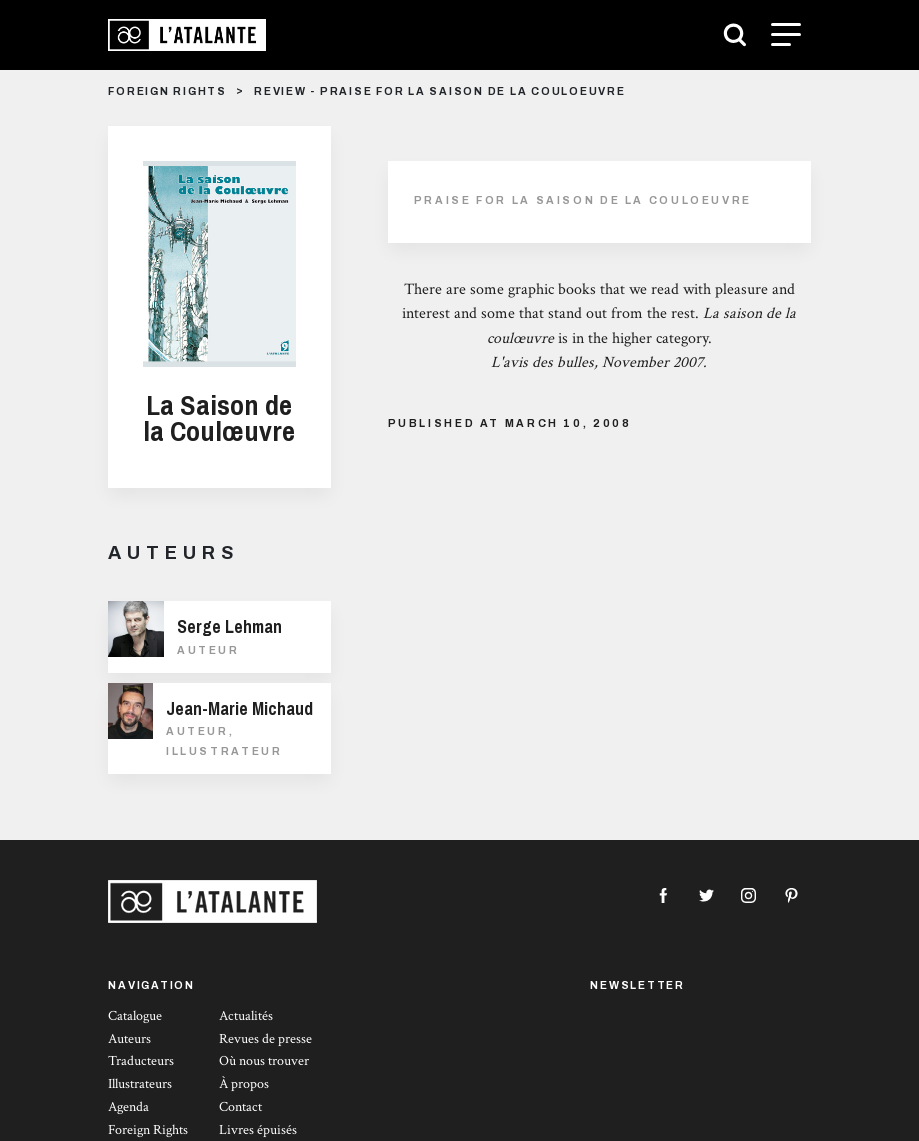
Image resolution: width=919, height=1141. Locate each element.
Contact (240, 1107)
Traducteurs (141, 1061)
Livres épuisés (258, 1130)
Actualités (246, 1016)
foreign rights (167, 91)
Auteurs (129, 1039)
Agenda (128, 1107)
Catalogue (135, 1016)
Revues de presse (265, 1039)
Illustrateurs (140, 1084)
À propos (244, 1084)
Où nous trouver (264, 1061)
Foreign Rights (148, 1130)
